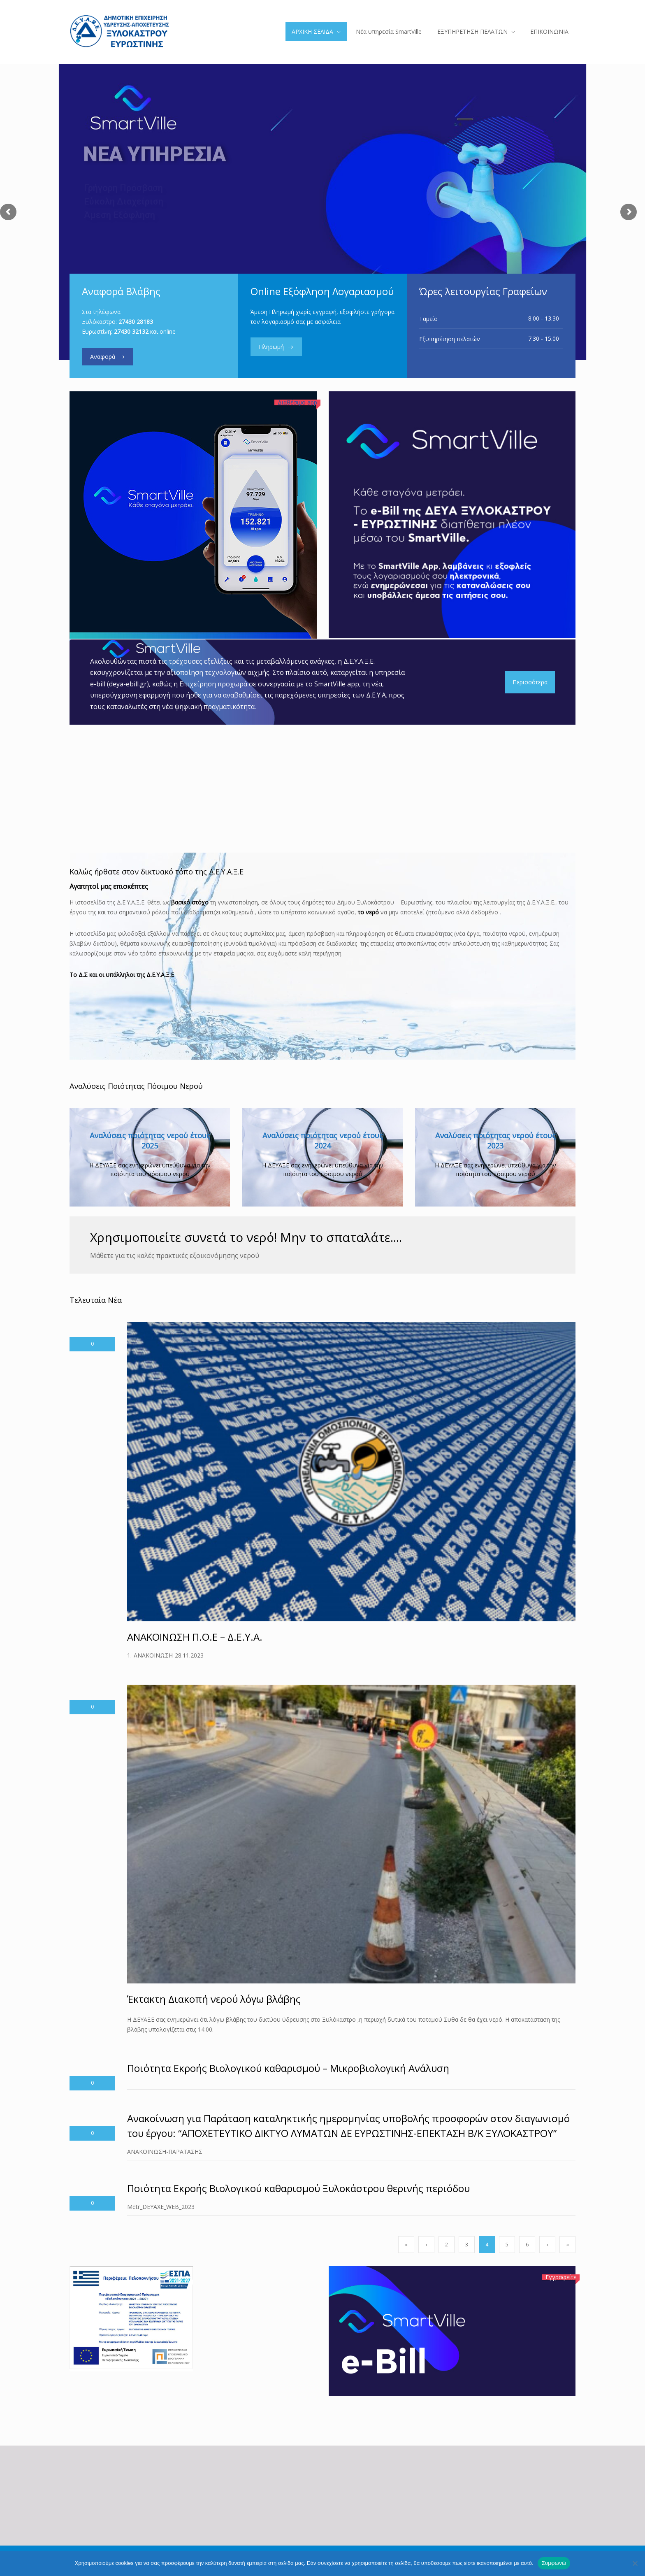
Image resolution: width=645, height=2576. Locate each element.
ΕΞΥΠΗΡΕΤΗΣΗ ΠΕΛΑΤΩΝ (472, 31)
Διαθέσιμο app (297, 402)
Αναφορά (102, 356)
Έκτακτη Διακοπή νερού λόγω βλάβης (214, 1999)
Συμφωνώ (554, 2563)
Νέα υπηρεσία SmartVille (389, 31)
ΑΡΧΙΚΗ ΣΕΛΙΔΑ (312, 31)
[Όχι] (635, 2563)
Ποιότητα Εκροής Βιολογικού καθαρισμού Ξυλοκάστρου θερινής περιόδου (298, 2188)
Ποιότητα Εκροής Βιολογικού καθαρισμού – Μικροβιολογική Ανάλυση (288, 2068)
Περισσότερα (530, 682)
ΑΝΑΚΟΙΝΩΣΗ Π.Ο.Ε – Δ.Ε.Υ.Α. (194, 1637)
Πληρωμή (270, 347)
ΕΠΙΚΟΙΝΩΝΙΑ (549, 31)
